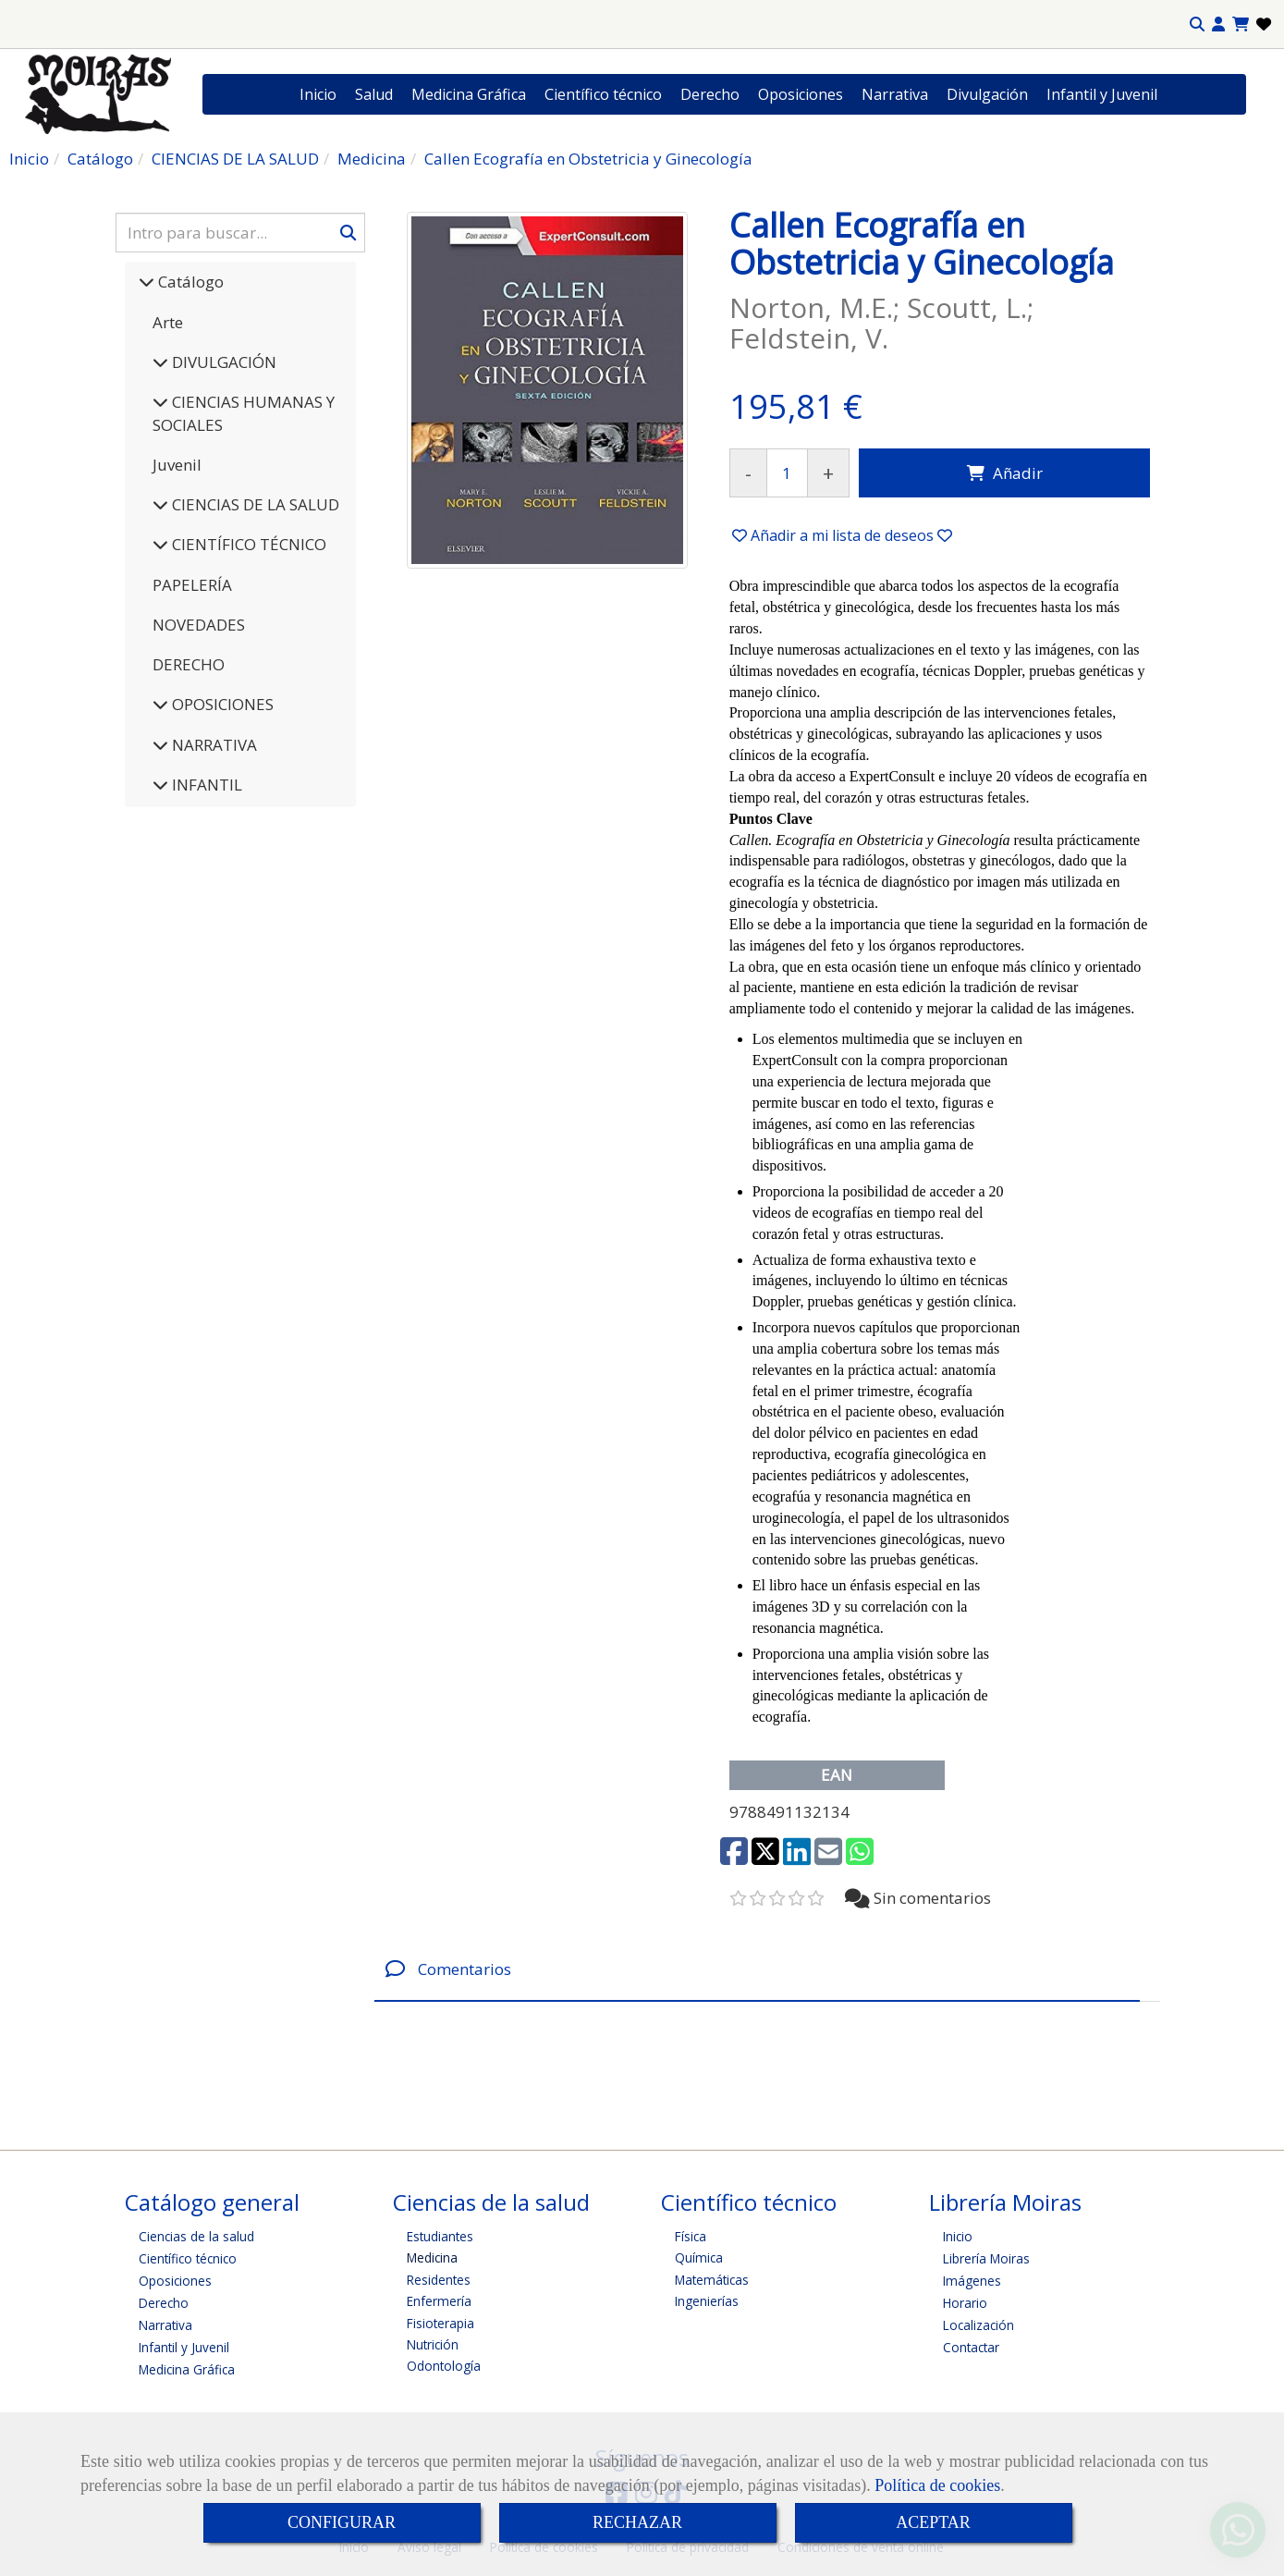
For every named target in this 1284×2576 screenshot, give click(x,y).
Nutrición (433, 2344)
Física (690, 2236)
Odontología (444, 2365)
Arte (168, 322)
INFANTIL (205, 784)
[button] (1218, 24)
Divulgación (987, 94)
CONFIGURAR (341, 2522)
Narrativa (895, 94)
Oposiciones (800, 94)
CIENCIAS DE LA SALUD (253, 504)
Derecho (710, 94)
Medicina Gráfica (468, 94)
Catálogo (189, 281)
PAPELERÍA (192, 584)
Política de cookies (937, 2485)
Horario (965, 2303)
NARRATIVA (212, 744)
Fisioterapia (440, 2323)
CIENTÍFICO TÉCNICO (247, 544)
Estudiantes (440, 2236)
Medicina (432, 2257)
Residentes (439, 2279)
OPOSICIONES (221, 704)
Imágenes (972, 2280)
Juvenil (177, 464)
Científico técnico (603, 94)
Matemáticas (712, 2279)
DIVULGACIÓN (222, 362)
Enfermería (439, 2301)
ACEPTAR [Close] (933, 2522)
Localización (978, 2325)
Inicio (318, 94)
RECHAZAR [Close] (637, 2522)
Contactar (971, 2347)
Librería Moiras (986, 2258)
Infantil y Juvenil (1101, 94)
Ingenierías (707, 2301)
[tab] (757, 1969)
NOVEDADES (199, 624)
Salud (374, 94)
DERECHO (189, 664)
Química (699, 2257)
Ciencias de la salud (196, 2236)
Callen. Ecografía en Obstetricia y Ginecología (869, 840)
